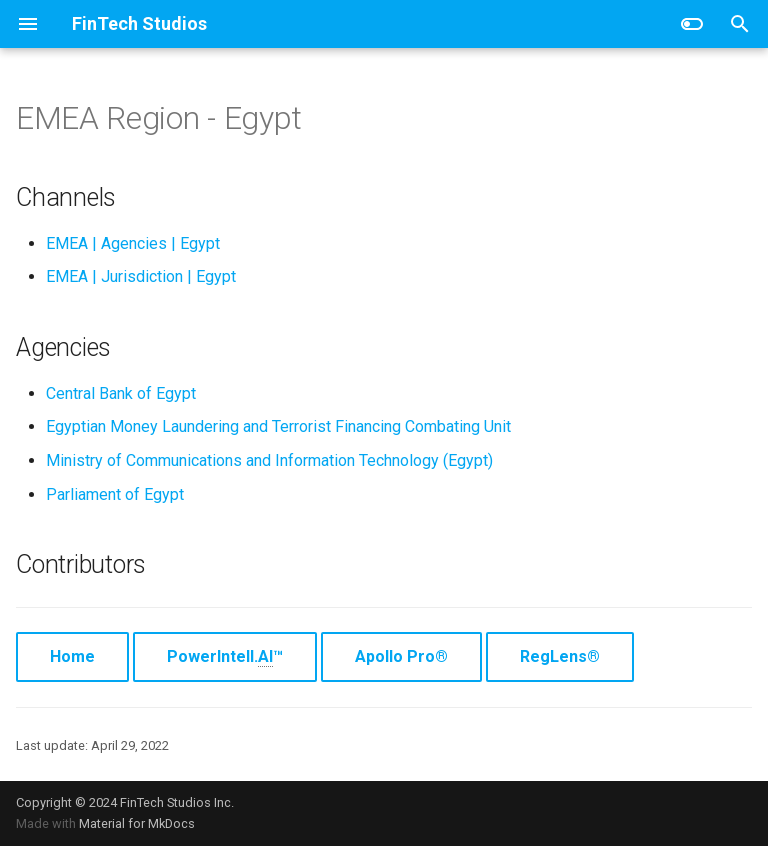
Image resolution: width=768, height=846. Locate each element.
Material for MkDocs (137, 823)
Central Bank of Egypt (121, 393)
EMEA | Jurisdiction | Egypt (141, 276)
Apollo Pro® (401, 656)
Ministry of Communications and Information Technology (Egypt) (269, 460)
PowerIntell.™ (225, 657)
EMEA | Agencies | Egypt (133, 243)
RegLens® (560, 656)
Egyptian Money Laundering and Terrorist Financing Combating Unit (278, 426)
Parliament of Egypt (115, 494)
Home (72, 656)
